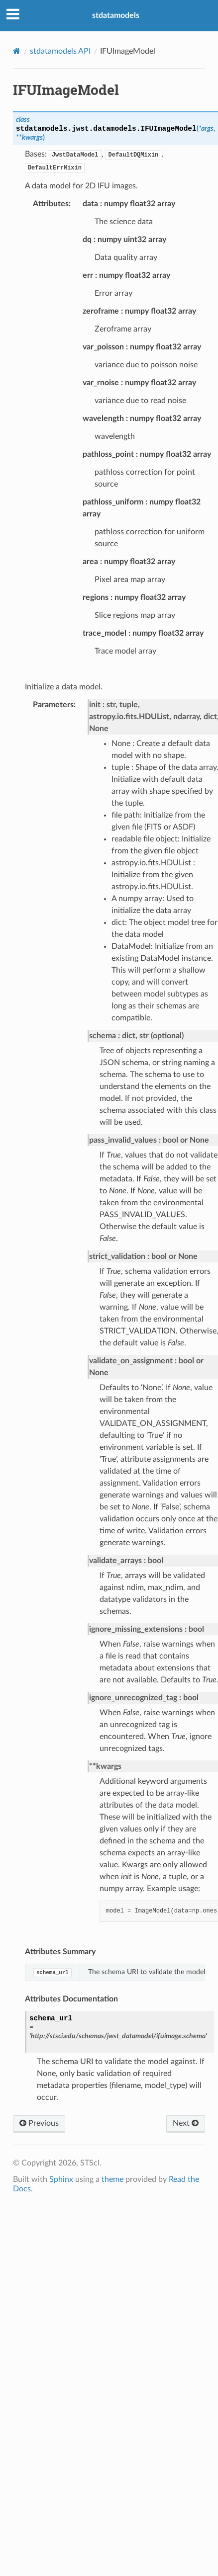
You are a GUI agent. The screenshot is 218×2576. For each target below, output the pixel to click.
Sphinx (61, 2179)
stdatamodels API (60, 51)
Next (186, 2123)
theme (112, 2179)
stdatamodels (115, 15)
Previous (39, 2123)
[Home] (16, 51)
